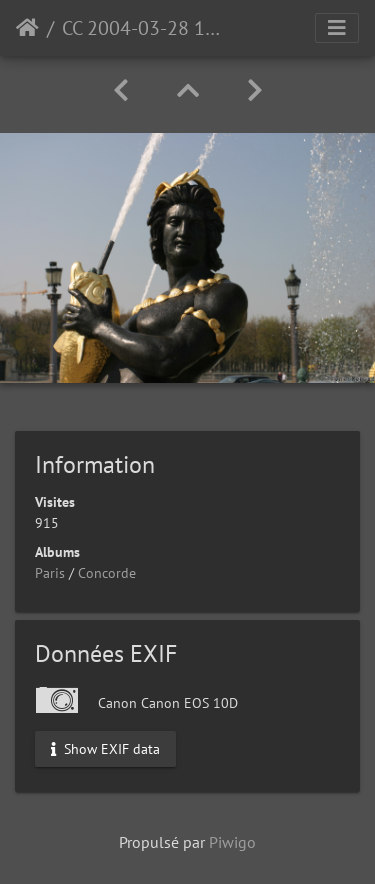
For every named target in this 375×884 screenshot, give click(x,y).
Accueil (27, 28)
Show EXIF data (105, 748)
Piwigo (232, 842)
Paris (50, 573)
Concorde (107, 573)
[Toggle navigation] (337, 28)
